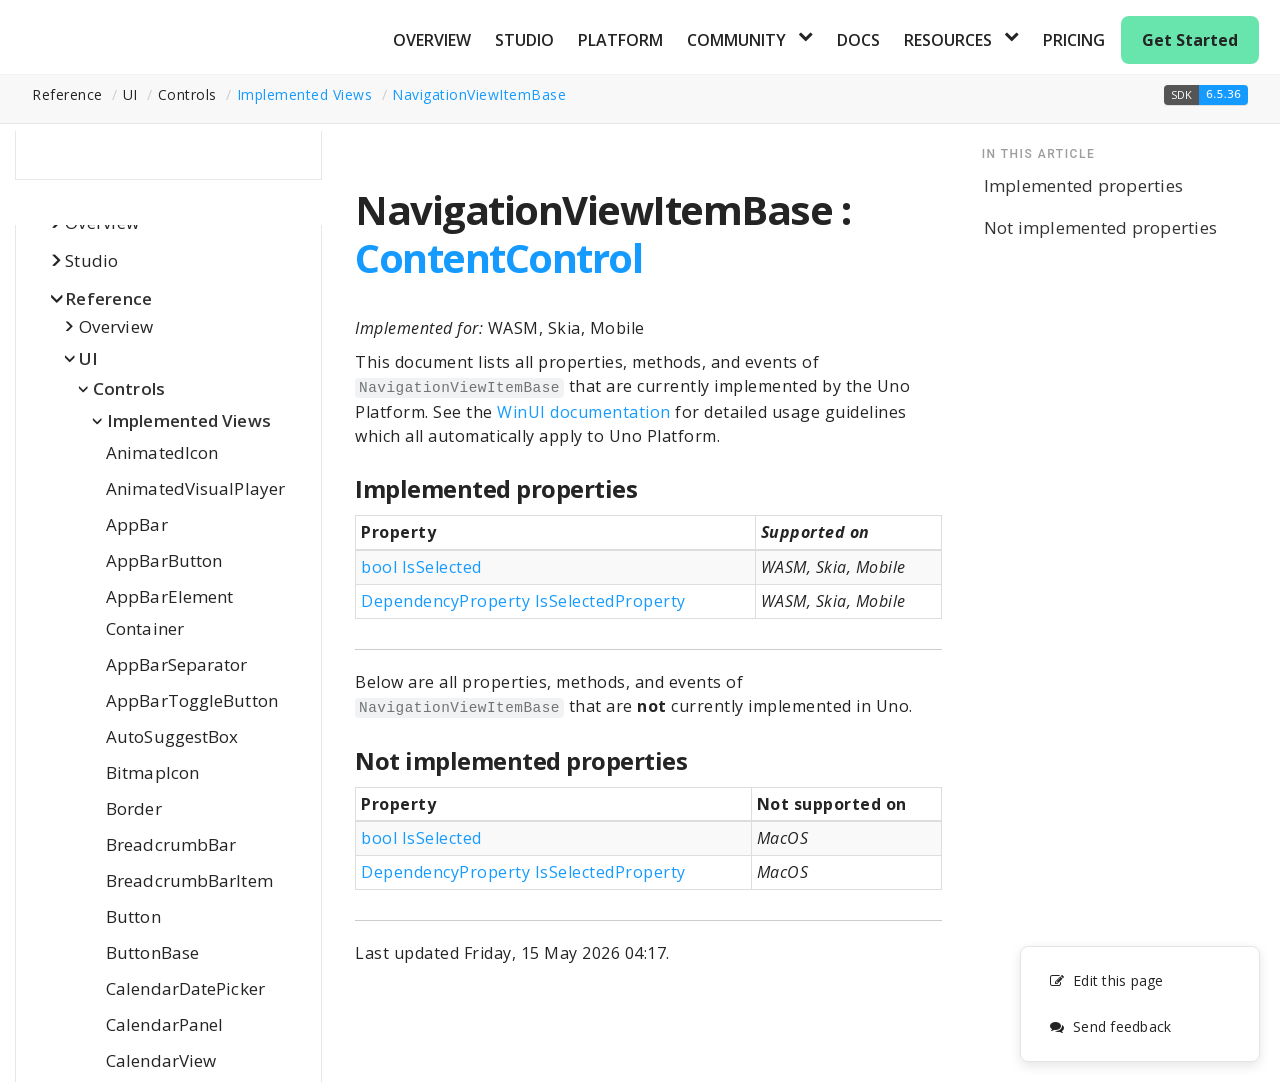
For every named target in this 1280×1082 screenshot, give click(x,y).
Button (133, 916)
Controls (129, 388)
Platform (620, 40)
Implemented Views (305, 94)
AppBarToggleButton (192, 700)
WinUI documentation (584, 412)
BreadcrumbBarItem (189, 880)
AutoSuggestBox (172, 736)
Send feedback (1110, 1026)
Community (736, 40)
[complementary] (1140, 1004)
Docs (858, 40)
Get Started (1190, 40)
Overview (432, 40)
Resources (948, 40)
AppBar (137, 524)
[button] (1206, 95)
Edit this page (1106, 980)
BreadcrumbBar (171, 844)
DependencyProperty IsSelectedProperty (523, 601)
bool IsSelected (421, 567)
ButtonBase (152, 952)
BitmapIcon (152, 772)
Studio (524, 40)
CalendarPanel (164, 1024)
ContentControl (498, 257)
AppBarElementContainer (169, 612)
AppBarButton (164, 560)
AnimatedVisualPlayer (195, 488)
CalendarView (161, 1060)
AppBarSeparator (177, 664)
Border (134, 808)
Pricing (1074, 40)
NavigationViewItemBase (479, 94)
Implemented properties (1084, 185)
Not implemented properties (1101, 227)
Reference (108, 298)
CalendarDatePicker (185, 988)
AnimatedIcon (162, 452)
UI (89, 358)
